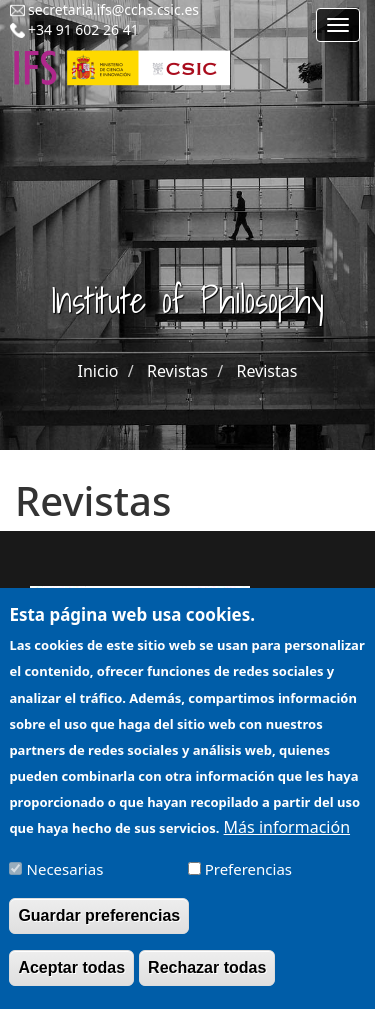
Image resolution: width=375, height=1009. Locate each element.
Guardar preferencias (99, 927)
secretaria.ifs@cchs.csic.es (113, 9)
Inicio (98, 371)
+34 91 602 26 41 (83, 29)
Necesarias (65, 881)
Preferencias (248, 881)
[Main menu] (338, 25)
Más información (287, 839)
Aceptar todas (71, 979)
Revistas (177, 371)
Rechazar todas (207, 979)
